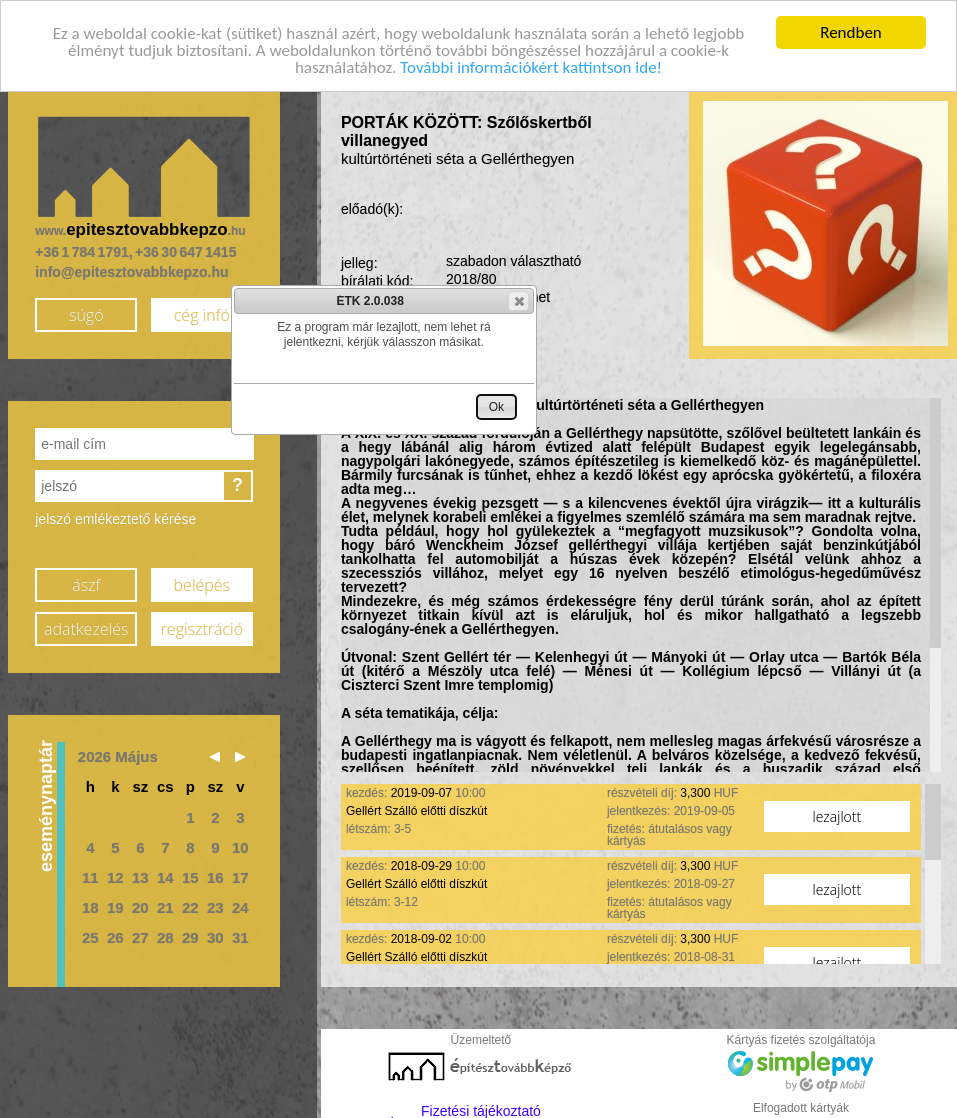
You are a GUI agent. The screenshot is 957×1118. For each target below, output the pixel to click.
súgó (86, 310)
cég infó (202, 310)
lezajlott (837, 811)
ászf (86, 580)
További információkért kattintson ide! (531, 62)
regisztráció (202, 624)
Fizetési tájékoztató (481, 1106)
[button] (518, 301)
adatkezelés (86, 624)
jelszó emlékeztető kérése (115, 514)
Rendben (851, 27)
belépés (202, 580)
